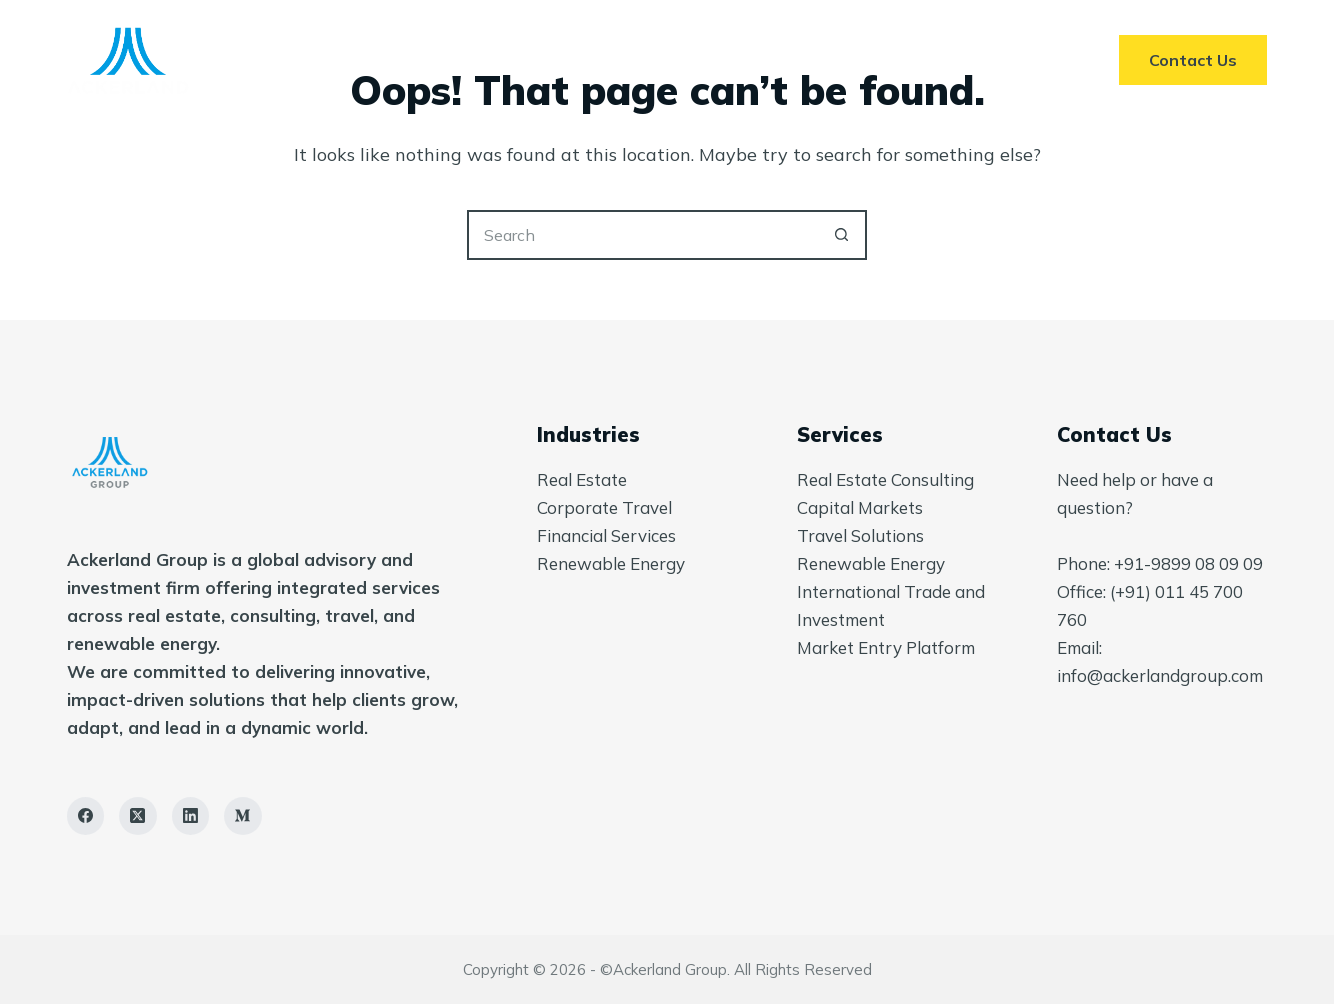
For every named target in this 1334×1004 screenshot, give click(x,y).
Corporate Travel (604, 507)
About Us (719, 60)
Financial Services (606, 535)
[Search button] (842, 235)
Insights (855, 60)
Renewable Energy (611, 563)
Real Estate (582, 479)
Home (465, 60)
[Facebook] (86, 816)
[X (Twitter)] (138, 816)
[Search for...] (642, 235)
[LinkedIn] (191, 816)
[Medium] (243, 816)
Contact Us (1193, 60)
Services (583, 60)
